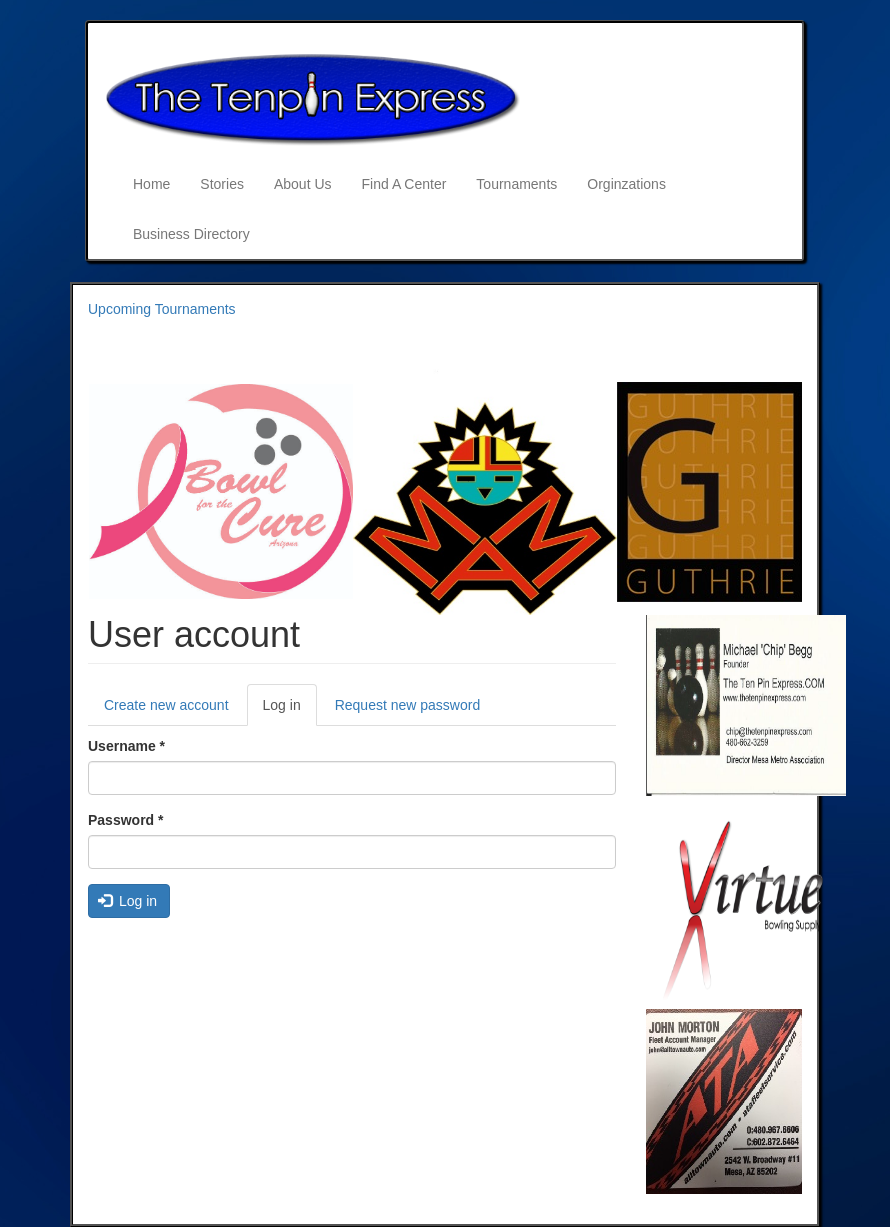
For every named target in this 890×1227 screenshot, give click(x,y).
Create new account (166, 705)
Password (125, 820)
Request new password (408, 705)
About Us (303, 184)
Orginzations (626, 184)
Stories (222, 184)
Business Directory (191, 234)
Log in (290, 710)
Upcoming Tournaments (162, 309)
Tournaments (516, 184)
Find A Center (404, 184)
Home (151, 184)
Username (126, 746)
